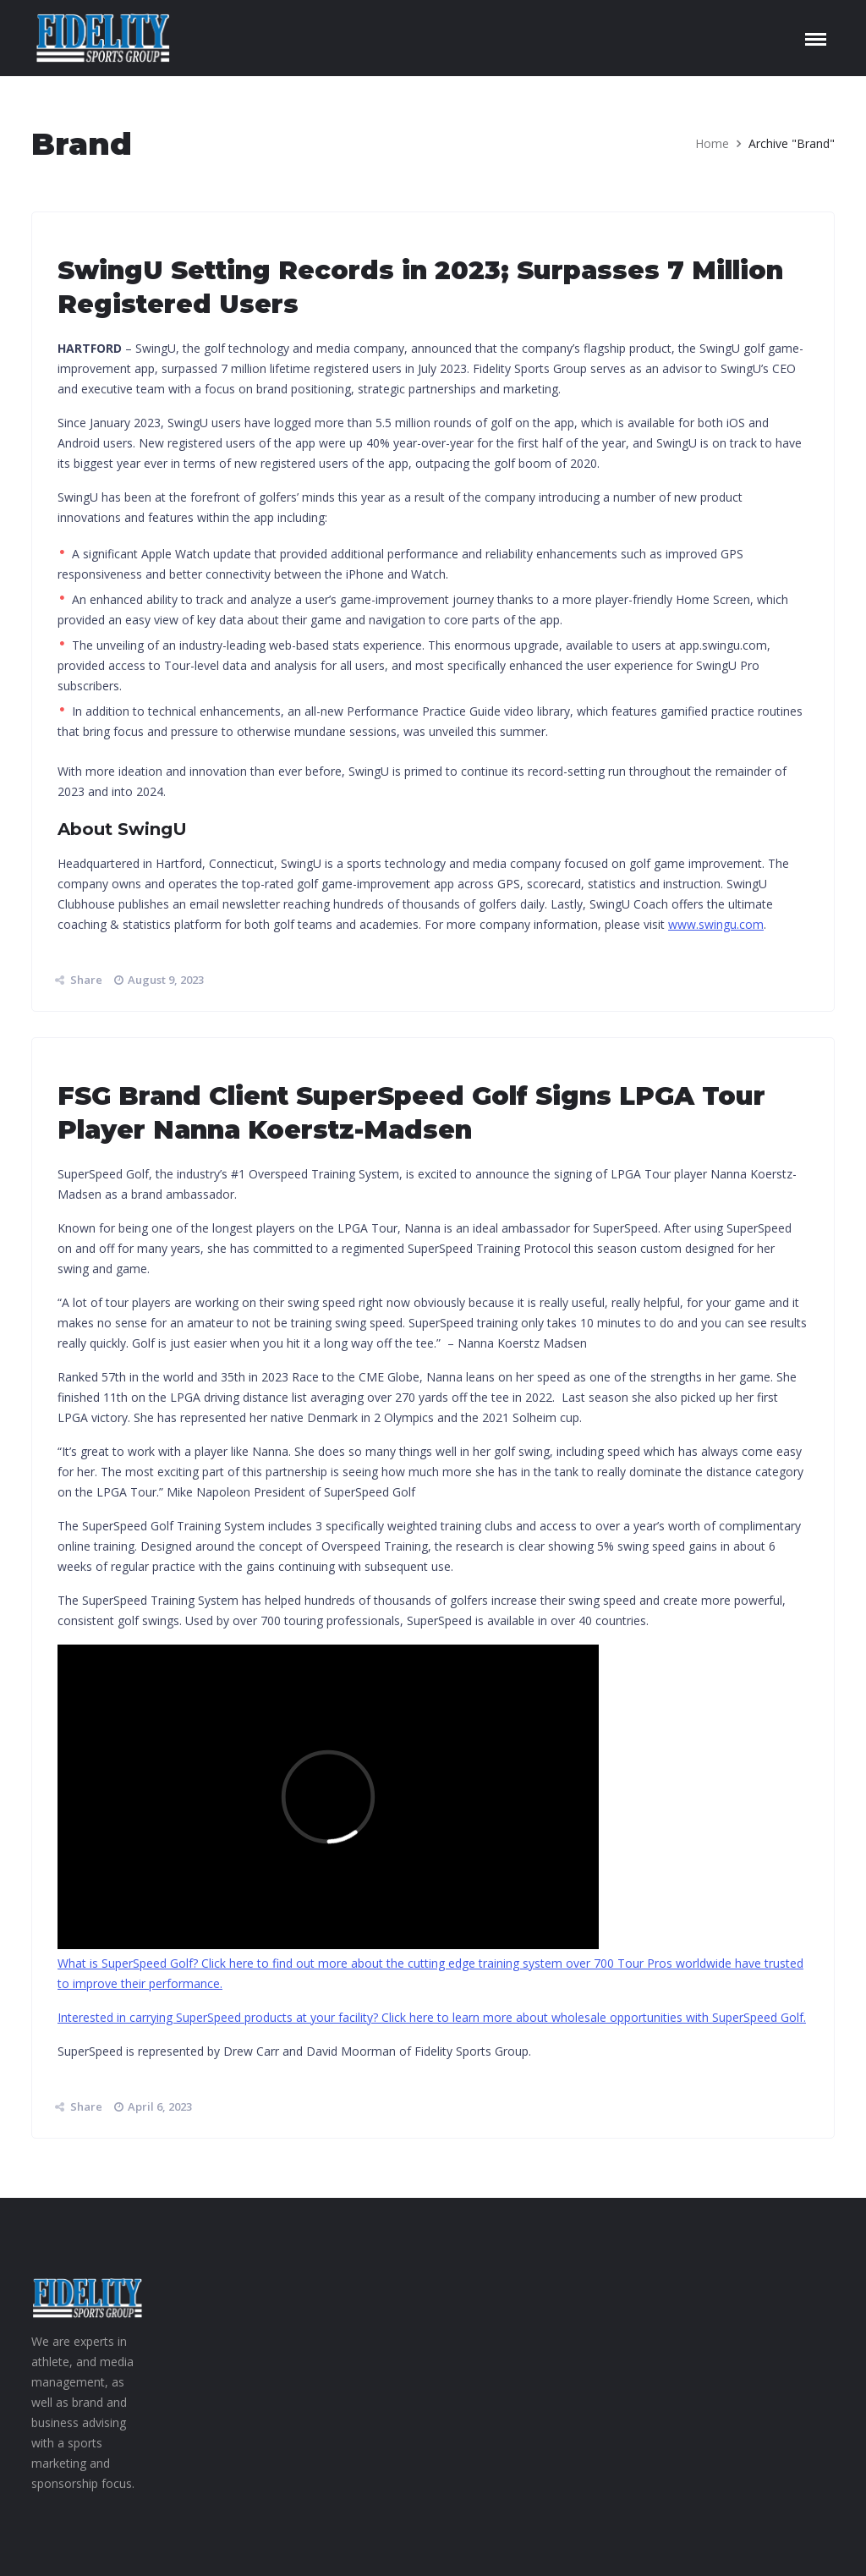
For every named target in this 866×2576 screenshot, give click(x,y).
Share (86, 979)
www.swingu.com (716, 924)
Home (712, 143)
